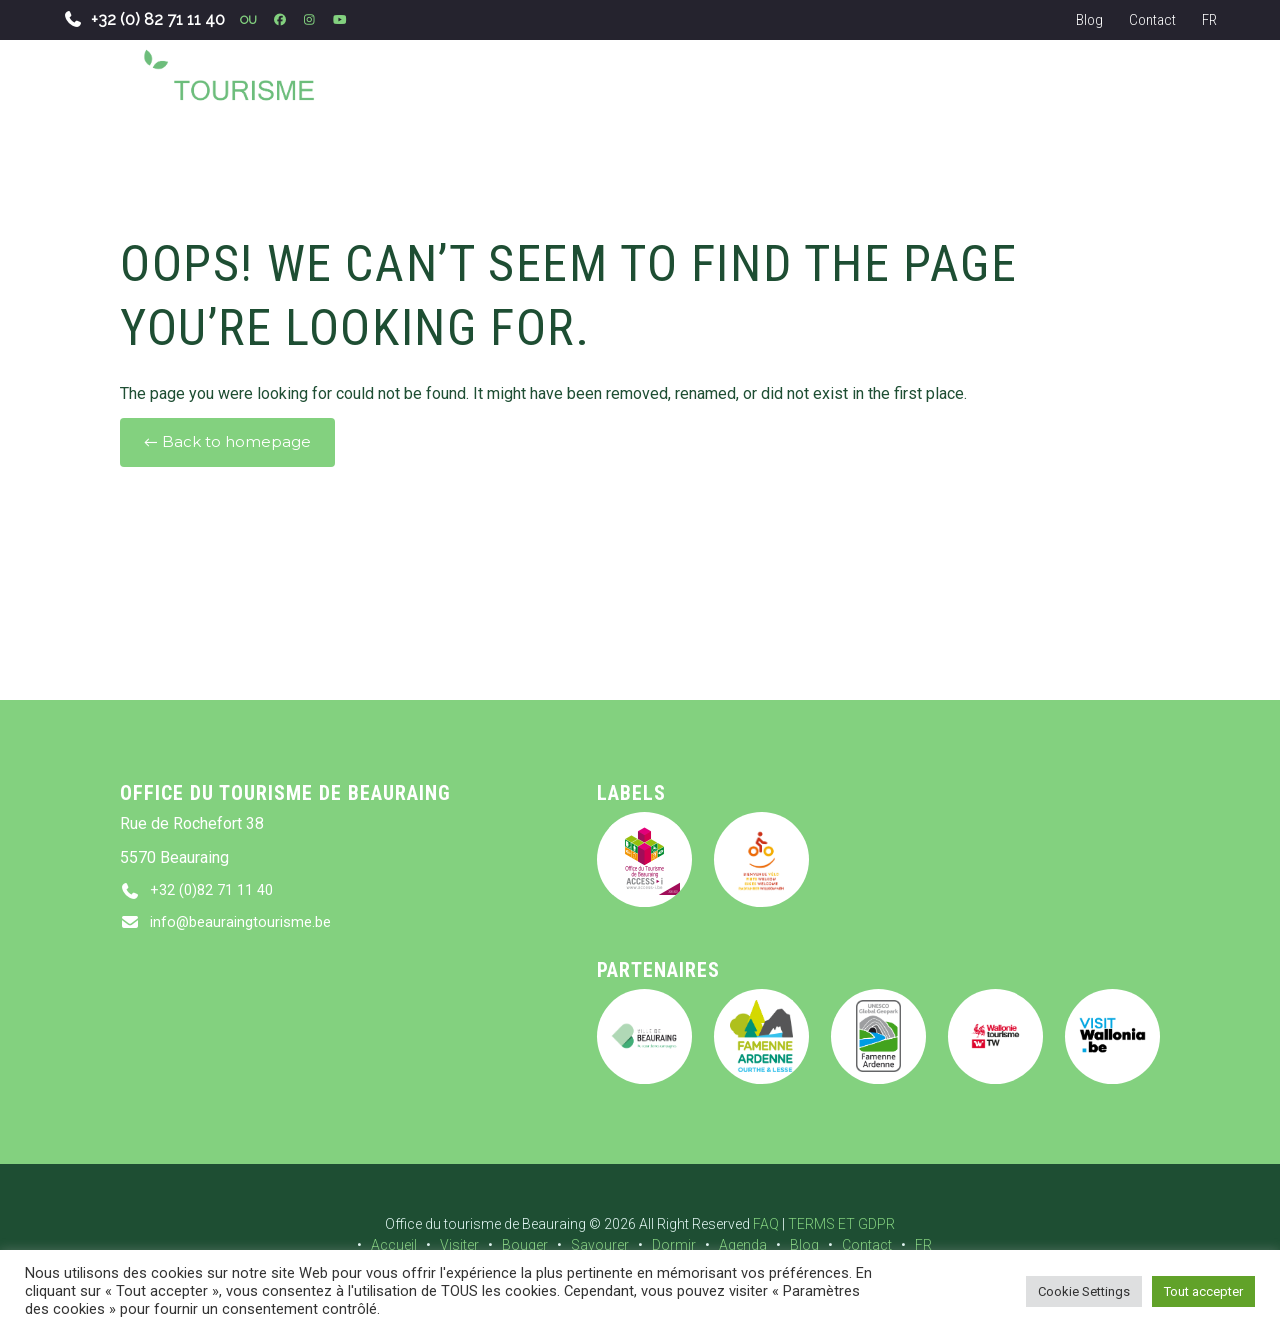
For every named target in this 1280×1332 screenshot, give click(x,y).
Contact (1152, 20)
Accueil (394, 1245)
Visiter (459, 1245)
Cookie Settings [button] (1084, 1291)
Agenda (743, 1245)
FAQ (766, 1224)
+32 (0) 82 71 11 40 (144, 19)
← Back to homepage (227, 442)
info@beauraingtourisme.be (246, 925)
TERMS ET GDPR (841, 1224)
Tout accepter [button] (1203, 1291)
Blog (1089, 20)
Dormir (674, 1245)
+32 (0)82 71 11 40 (217, 891)
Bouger (525, 1245)
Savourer (600, 1245)
